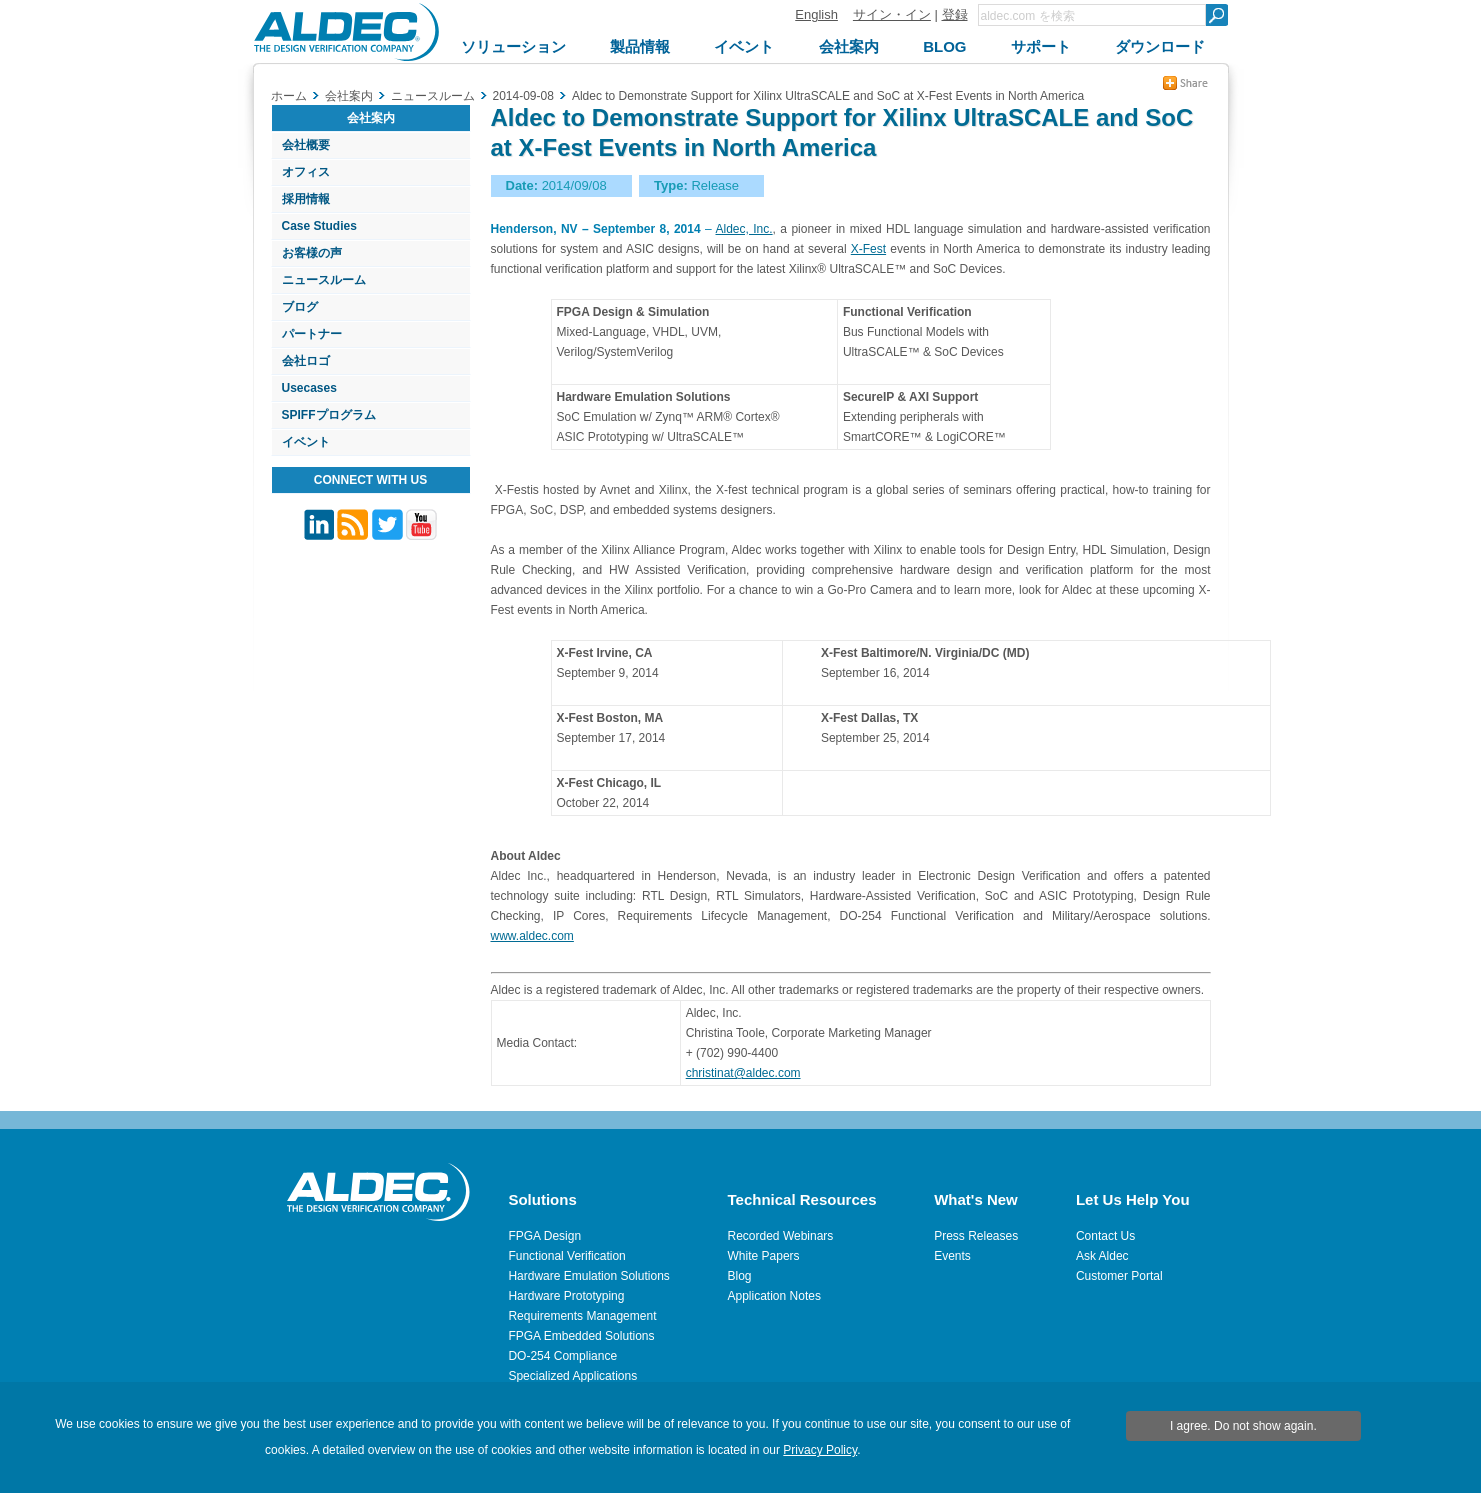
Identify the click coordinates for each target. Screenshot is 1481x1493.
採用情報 (306, 199)
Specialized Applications (572, 1376)
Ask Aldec (1102, 1256)
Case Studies (319, 226)
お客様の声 (312, 253)
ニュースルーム (324, 280)
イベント (306, 442)
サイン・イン (892, 14)
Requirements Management (582, 1316)
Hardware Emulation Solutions (588, 1276)
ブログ (300, 307)
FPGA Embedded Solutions (581, 1336)
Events (952, 1256)
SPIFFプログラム (329, 415)
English (816, 14)
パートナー (312, 334)
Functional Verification (566, 1256)
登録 (955, 14)
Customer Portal (1119, 1276)
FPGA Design (544, 1236)
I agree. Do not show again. (1243, 1426)
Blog (740, 1276)
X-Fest (868, 249)
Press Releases (976, 1236)
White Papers (764, 1256)
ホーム (289, 96)
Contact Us (1105, 1236)
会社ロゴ (306, 361)
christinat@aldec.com (743, 1073)
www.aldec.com (532, 936)
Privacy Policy (820, 1450)
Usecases (309, 388)
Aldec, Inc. (744, 229)
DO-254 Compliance (562, 1356)
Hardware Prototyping (566, 1296)
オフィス (306, 172)
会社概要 (306, 145)
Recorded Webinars (781, 1236)
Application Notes (774, 1296)
